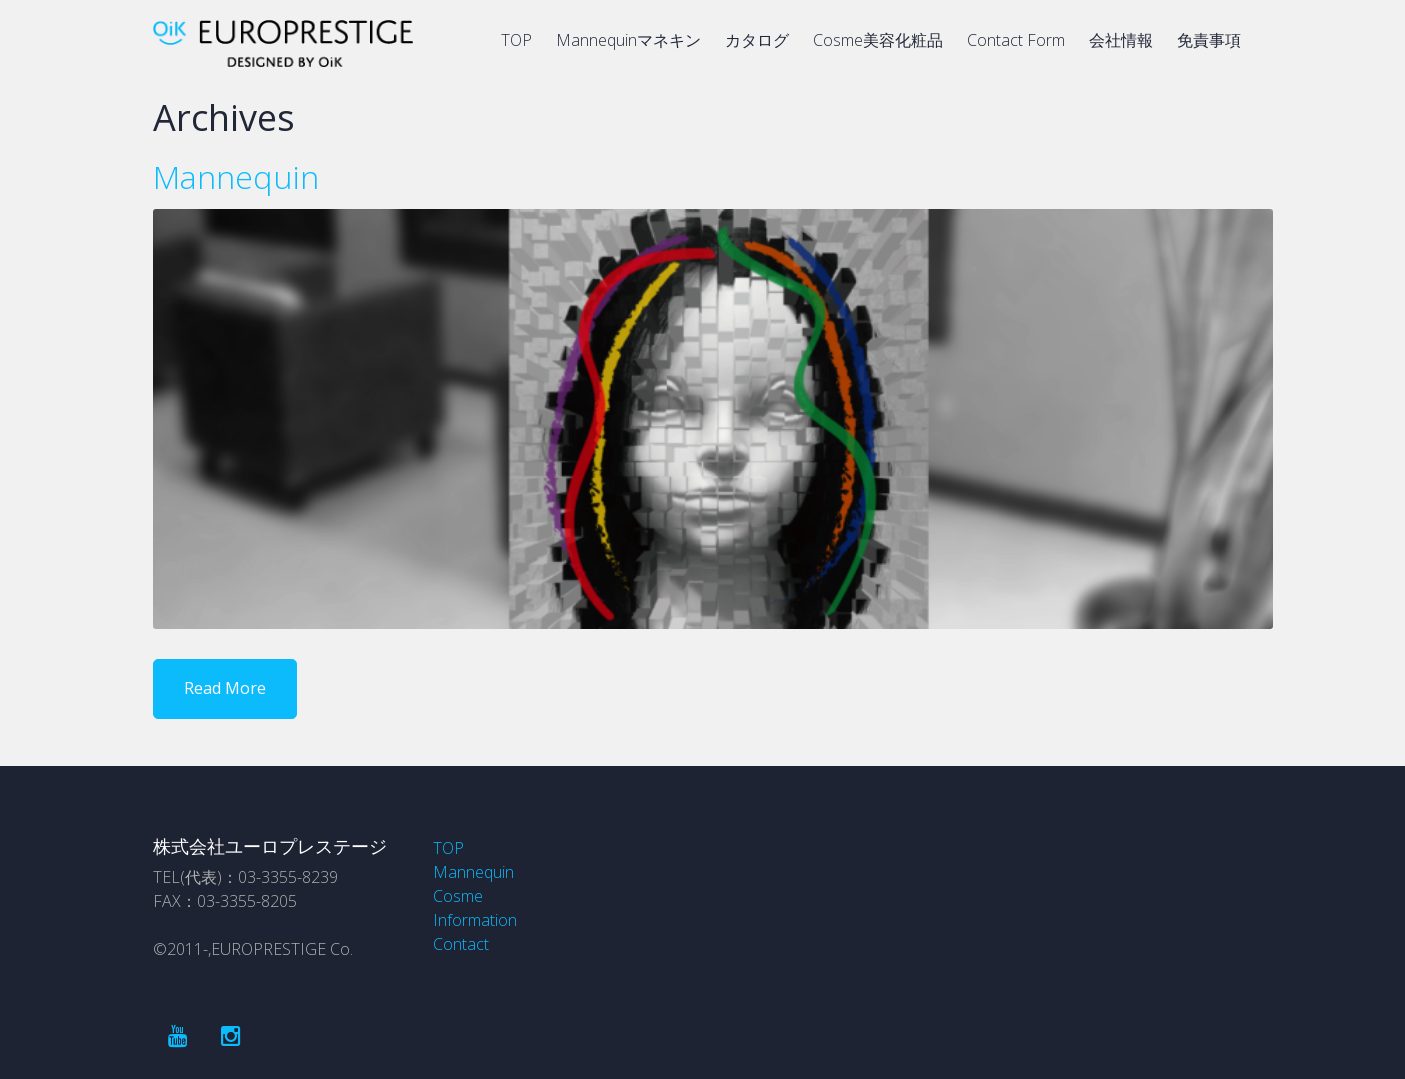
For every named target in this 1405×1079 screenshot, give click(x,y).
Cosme (458, 896)
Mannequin (236, 176)
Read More (225, 688)
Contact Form (1016, 40)
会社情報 (1121, 40)
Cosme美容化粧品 (878, 40)
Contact (461, 944)
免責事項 (1209, 40)
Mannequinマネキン (628, 40)
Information (475, 920)
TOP (516, 40)
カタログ (757, 40)
